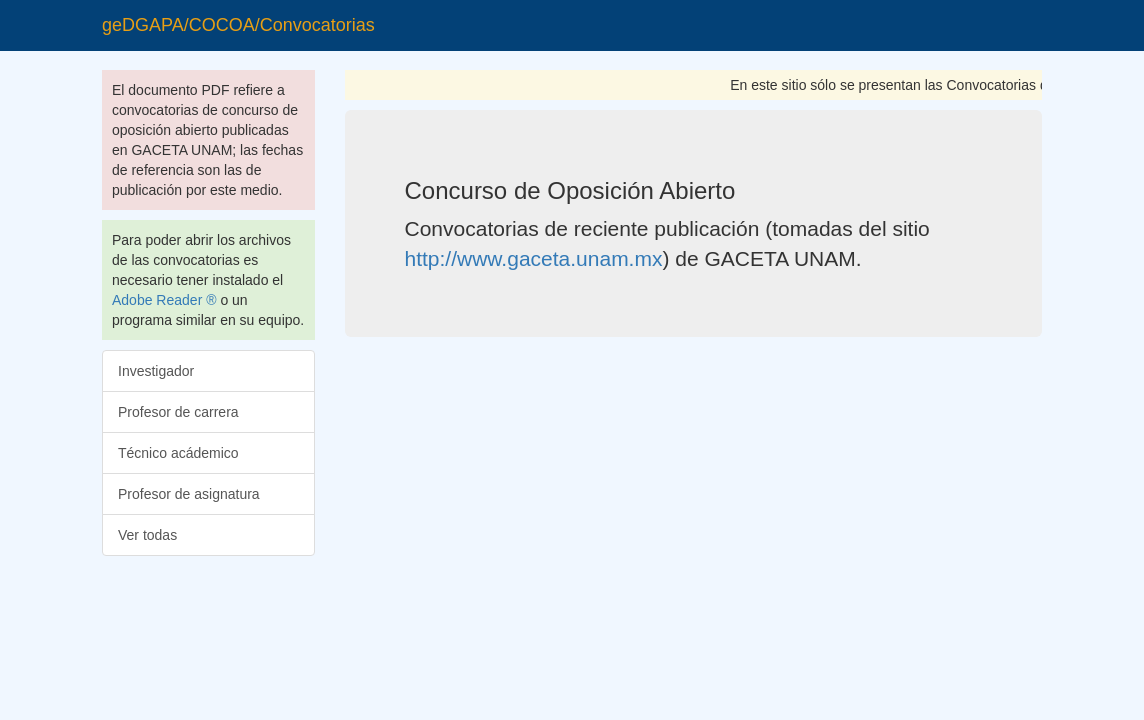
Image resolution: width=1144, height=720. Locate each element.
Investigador (156, 371)
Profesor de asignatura (189, 494)
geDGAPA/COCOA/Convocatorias (238, 25)
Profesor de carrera (178, 412)
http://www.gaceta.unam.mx (534, 258)
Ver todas (147, 535)
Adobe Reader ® (164, 300)
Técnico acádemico (178, 453)
